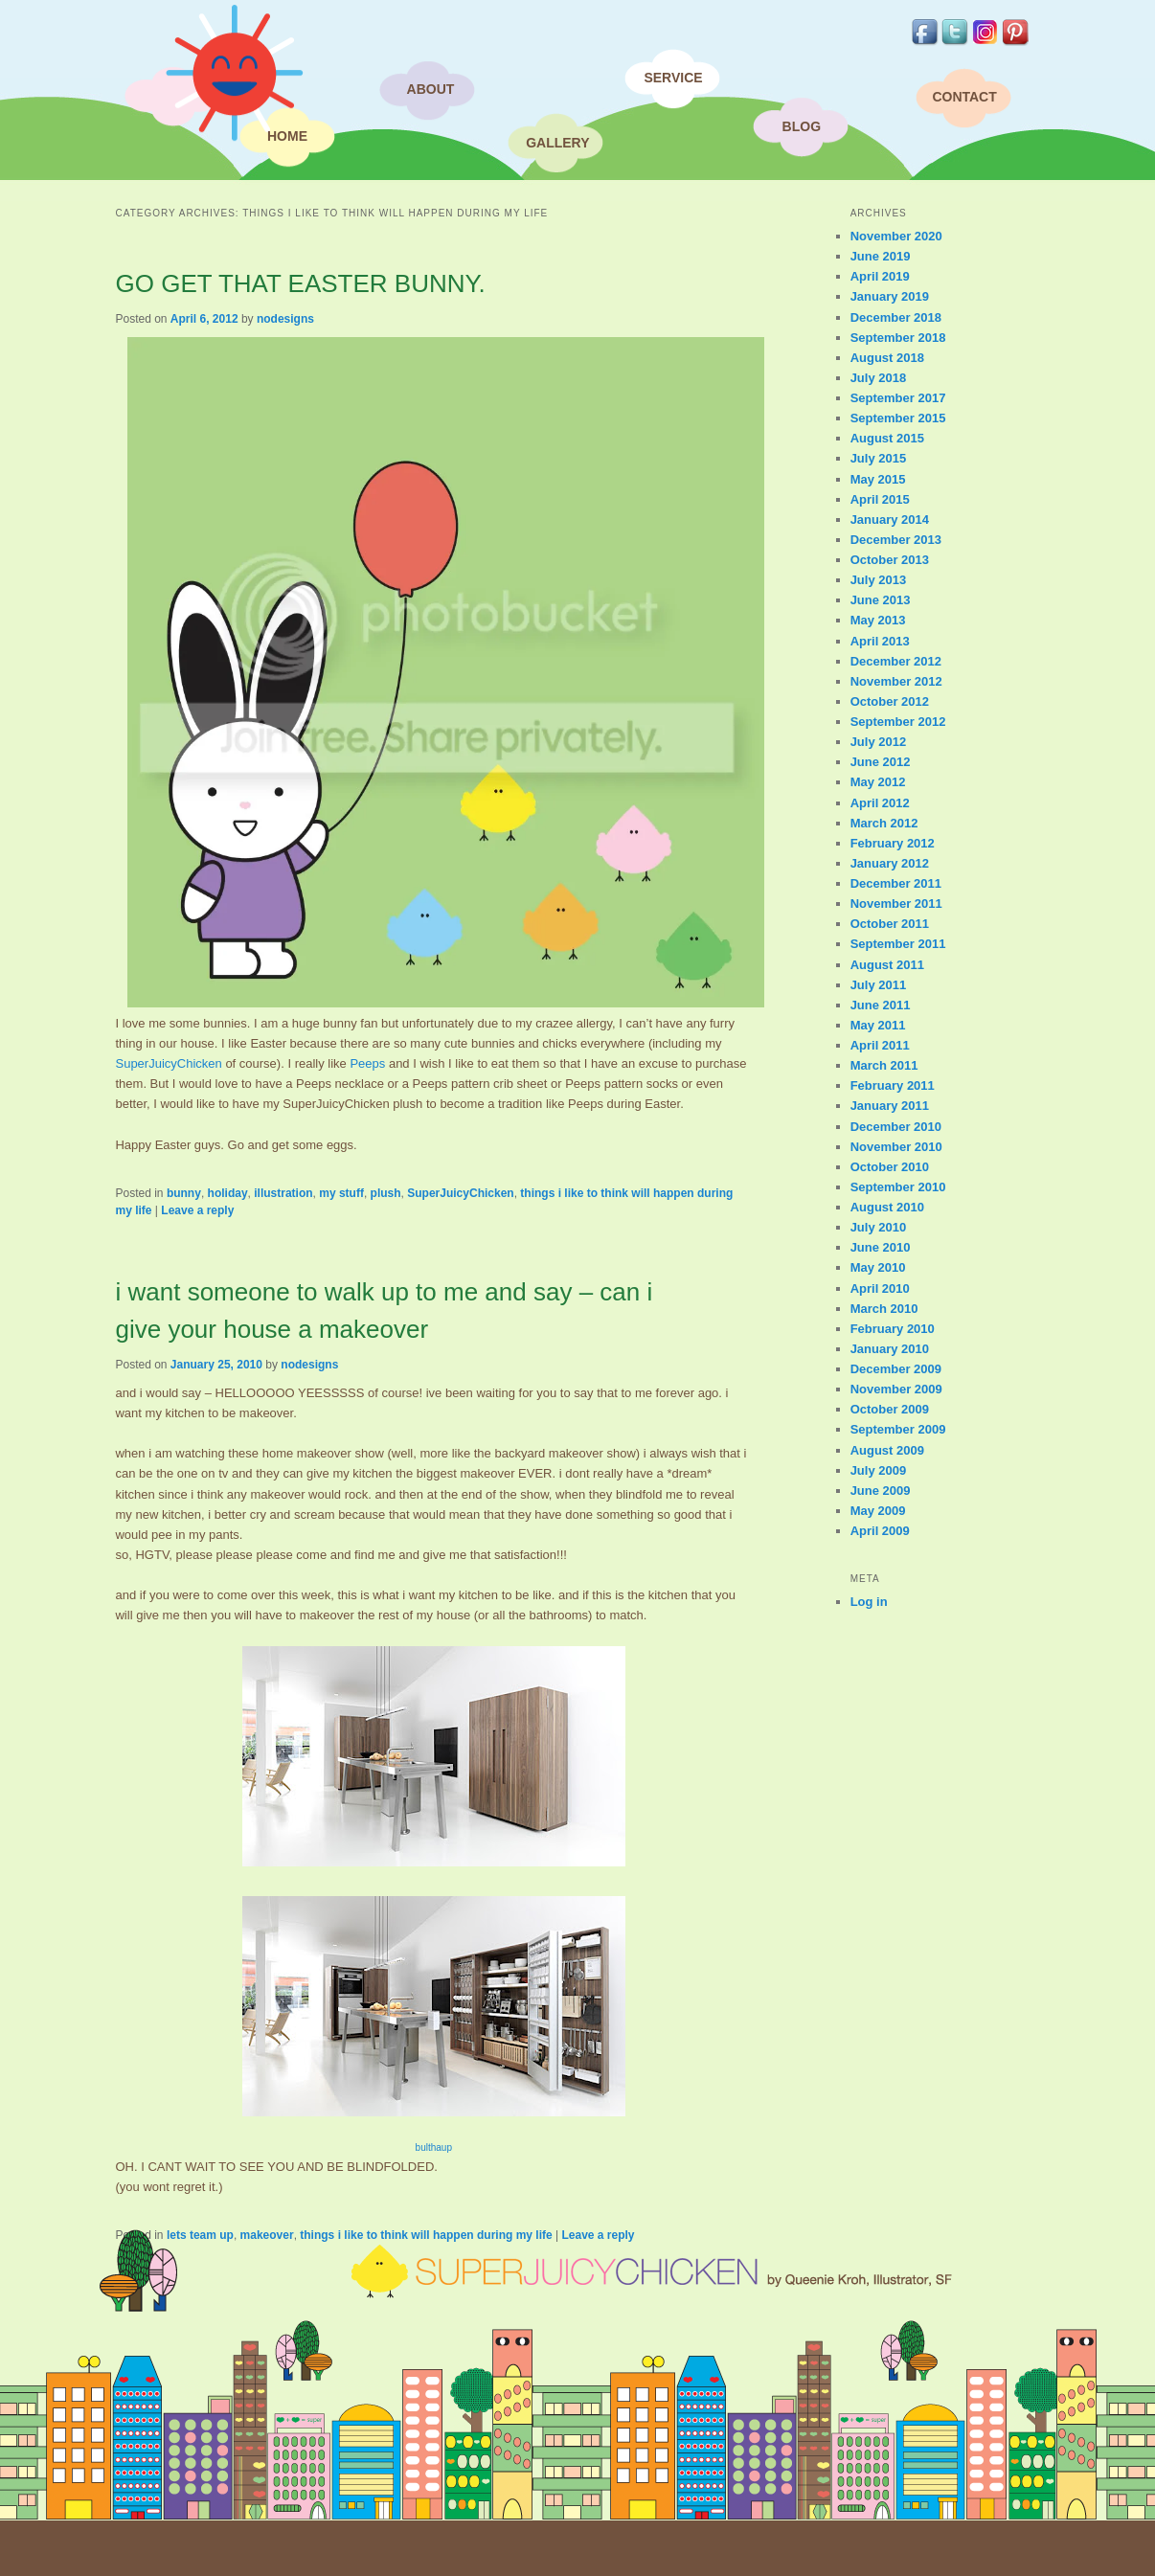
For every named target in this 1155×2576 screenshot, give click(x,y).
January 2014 (889, 519)
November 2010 (896, 1147)
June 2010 (880, 1247)
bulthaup (434, 2147)
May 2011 (878, 1025)
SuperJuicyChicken (168, 1063)
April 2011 (880, 1045)
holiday (228, 1193)
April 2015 (880, 499)
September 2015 (898, 418)
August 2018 (887, 357)
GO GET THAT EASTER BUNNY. (300, 283)
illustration (283, 1193)
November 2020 (896, 236)
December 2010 (895, 1126)
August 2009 (887, 1450)
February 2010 (892, 1329)
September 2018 (898, 337)
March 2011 (884, 1065)
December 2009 (895, 1369)
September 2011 (898, 944)
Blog (801, 126)
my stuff (341, 1193)
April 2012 (880, 803)
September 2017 (898, 398)
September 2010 (898, 1187)
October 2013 (889, 560)
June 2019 (880, 256)
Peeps (367, 1063)
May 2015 (878, 479)
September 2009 (898, 1429)
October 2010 (889, 1167)
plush (386, 1193)
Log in (869, 1601)
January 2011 (889, 1105)
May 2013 (878, 620)
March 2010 (884, 1308)
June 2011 (880, 1005)
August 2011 (887, 965)
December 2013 (895, 539)
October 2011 (889, 923)
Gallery (557, 142)
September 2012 (898, 721)
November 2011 (896, 903)
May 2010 (878, 1267)
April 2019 (880, 276)
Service (673, 77)
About (431, 89)
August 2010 (887, 1207)
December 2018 (895, 317)
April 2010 (880, 1288)
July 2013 (878, 580)
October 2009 (889, 1409)
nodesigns (285, 319)
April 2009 (880, 1531)
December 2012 (895, 661)
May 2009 (878, 1510)
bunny (184, 1193)
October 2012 (889, 701)
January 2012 (889, 863)
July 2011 (878, 985)
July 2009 (878, 1470)
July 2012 (878, 741)
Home (287, 136)
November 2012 (896, 681)
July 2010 (878, 1227)
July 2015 (878, 458)
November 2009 (896, 1389)
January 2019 (889, 296)
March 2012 (884, 823)
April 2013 (880, 641)
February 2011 (892, 1085)
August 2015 (887, 438)
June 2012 (880, 762)
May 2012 (878, 782)
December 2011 (895, 883)
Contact (964, 96)
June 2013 (880, 600)
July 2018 (878, 378)
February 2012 (892, 843)
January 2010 (889, 1349)
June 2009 (880, 1490)
